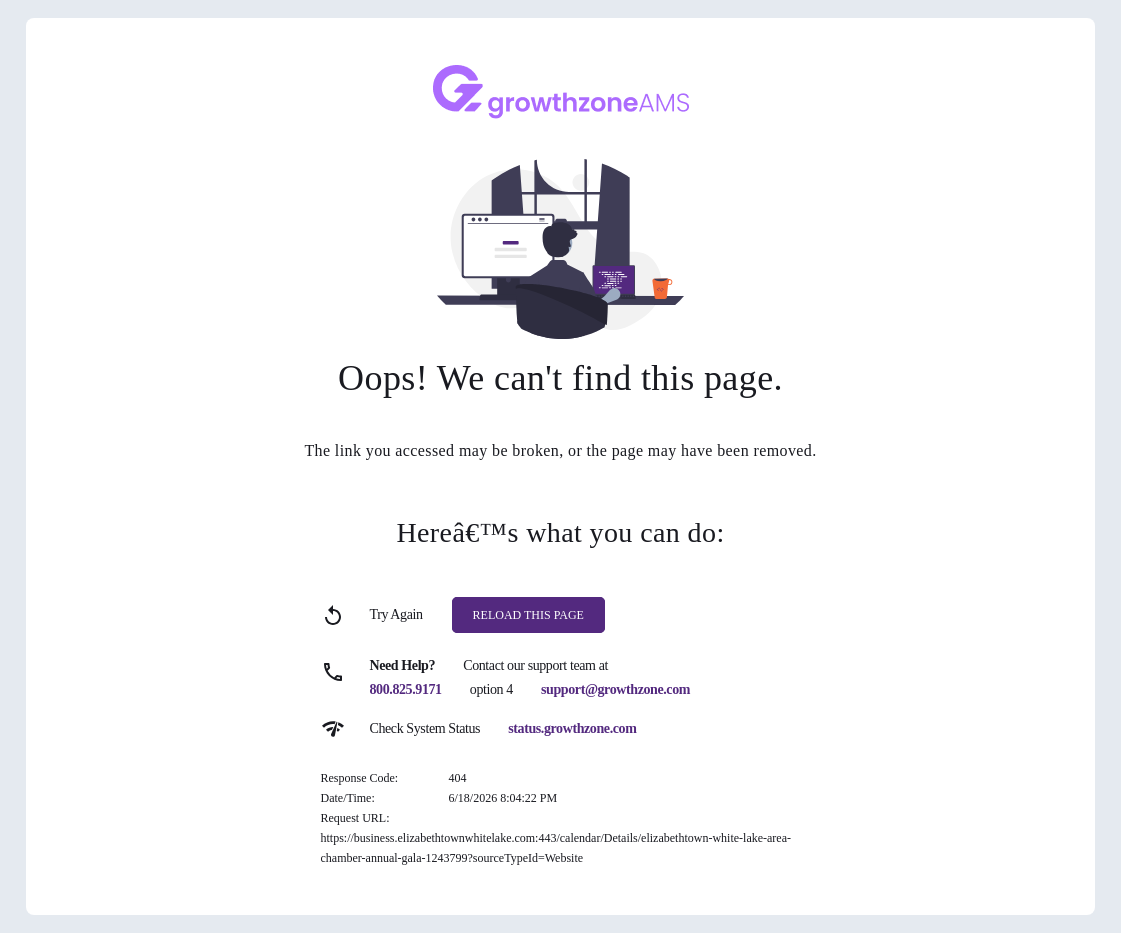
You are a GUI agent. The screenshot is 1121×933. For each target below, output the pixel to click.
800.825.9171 (406, 689)
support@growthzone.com (615, 689)
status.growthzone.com (572, 728)
